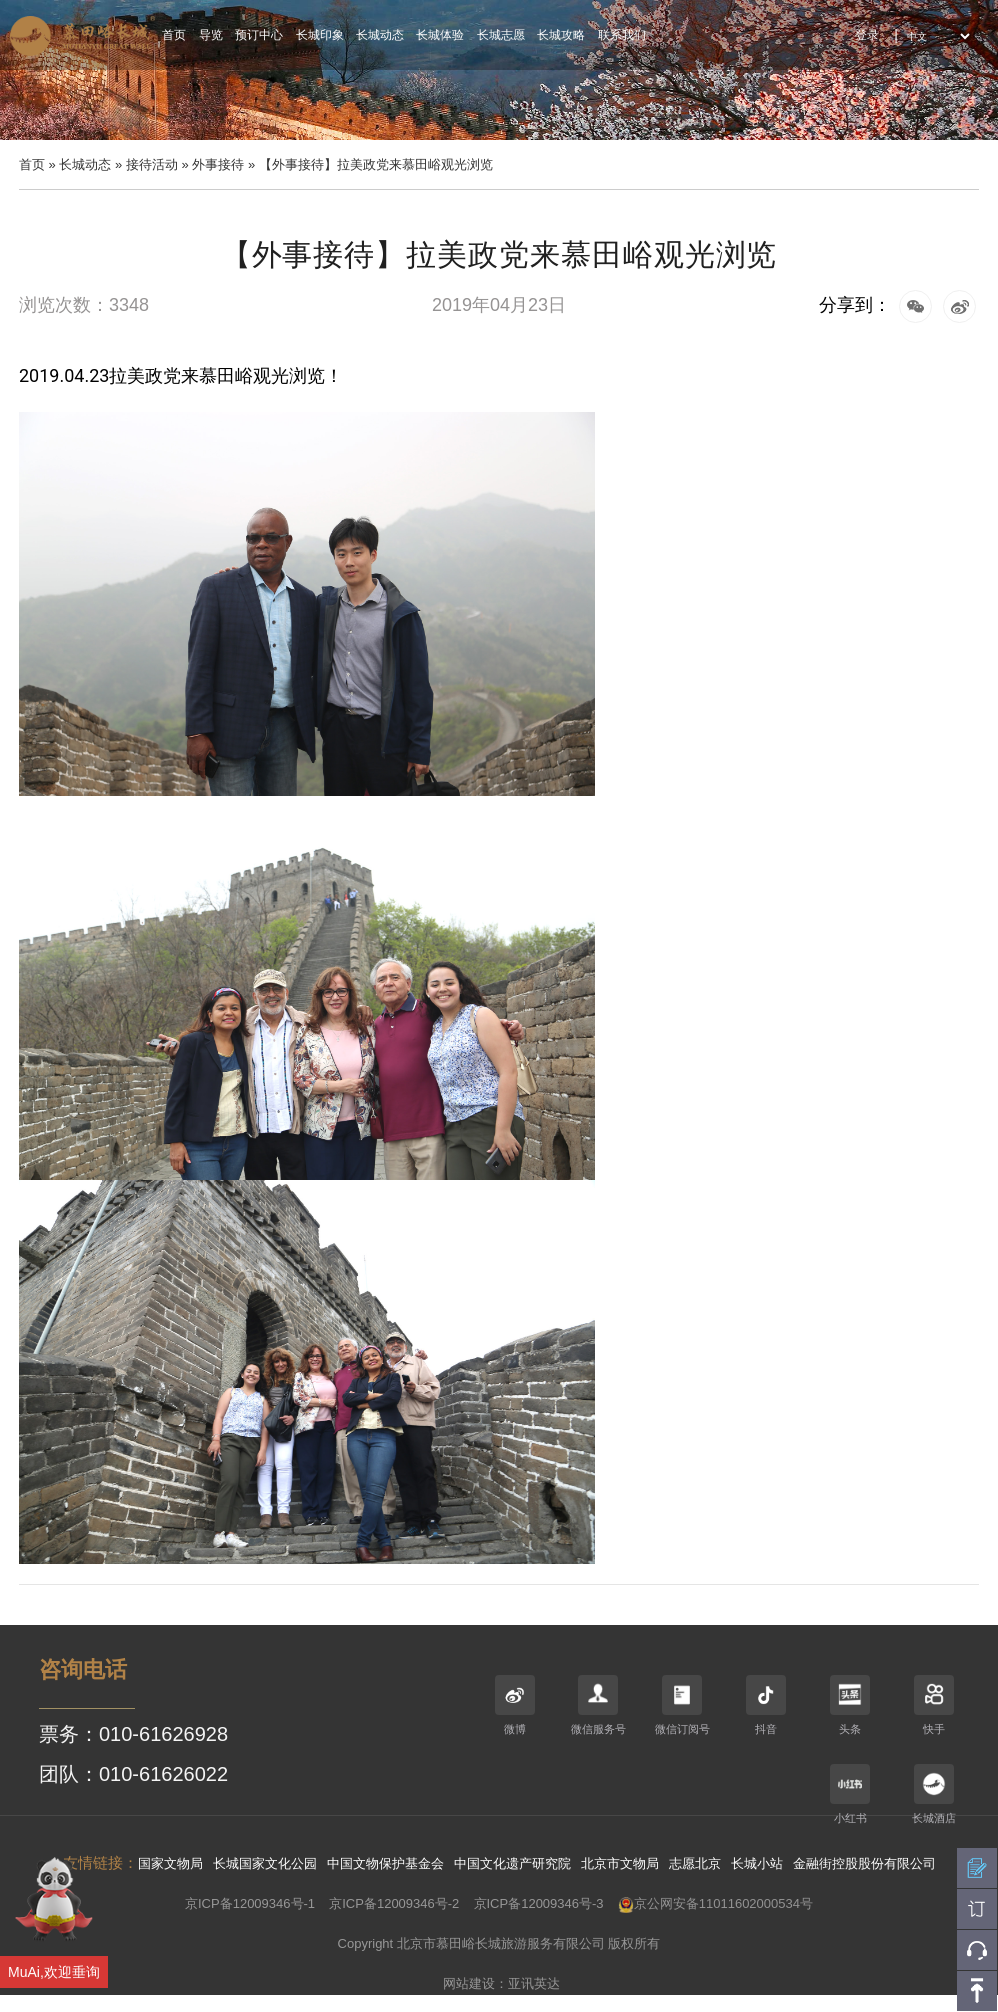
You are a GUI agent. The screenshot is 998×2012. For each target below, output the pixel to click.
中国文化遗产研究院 (512, 1863)
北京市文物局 (620, 1863)
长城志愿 (501, 35)
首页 (174, 35)
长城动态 (380, 35)
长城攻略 (561, 35)
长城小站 (757, 1863)
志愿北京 (695, 1863)
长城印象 (320, 35)
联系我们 (622, 35)
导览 (211, 35)
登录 (867, 35)
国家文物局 (170, 1863)
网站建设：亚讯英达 (501, 1983)
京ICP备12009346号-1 (250, 1903)
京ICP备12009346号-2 (394, 1903)
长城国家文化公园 (265, 1863)
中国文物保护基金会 (385, 1863)
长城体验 (440, 35)
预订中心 (259, 35)
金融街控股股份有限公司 (864, 1863)
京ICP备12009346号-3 (539, 1903)
